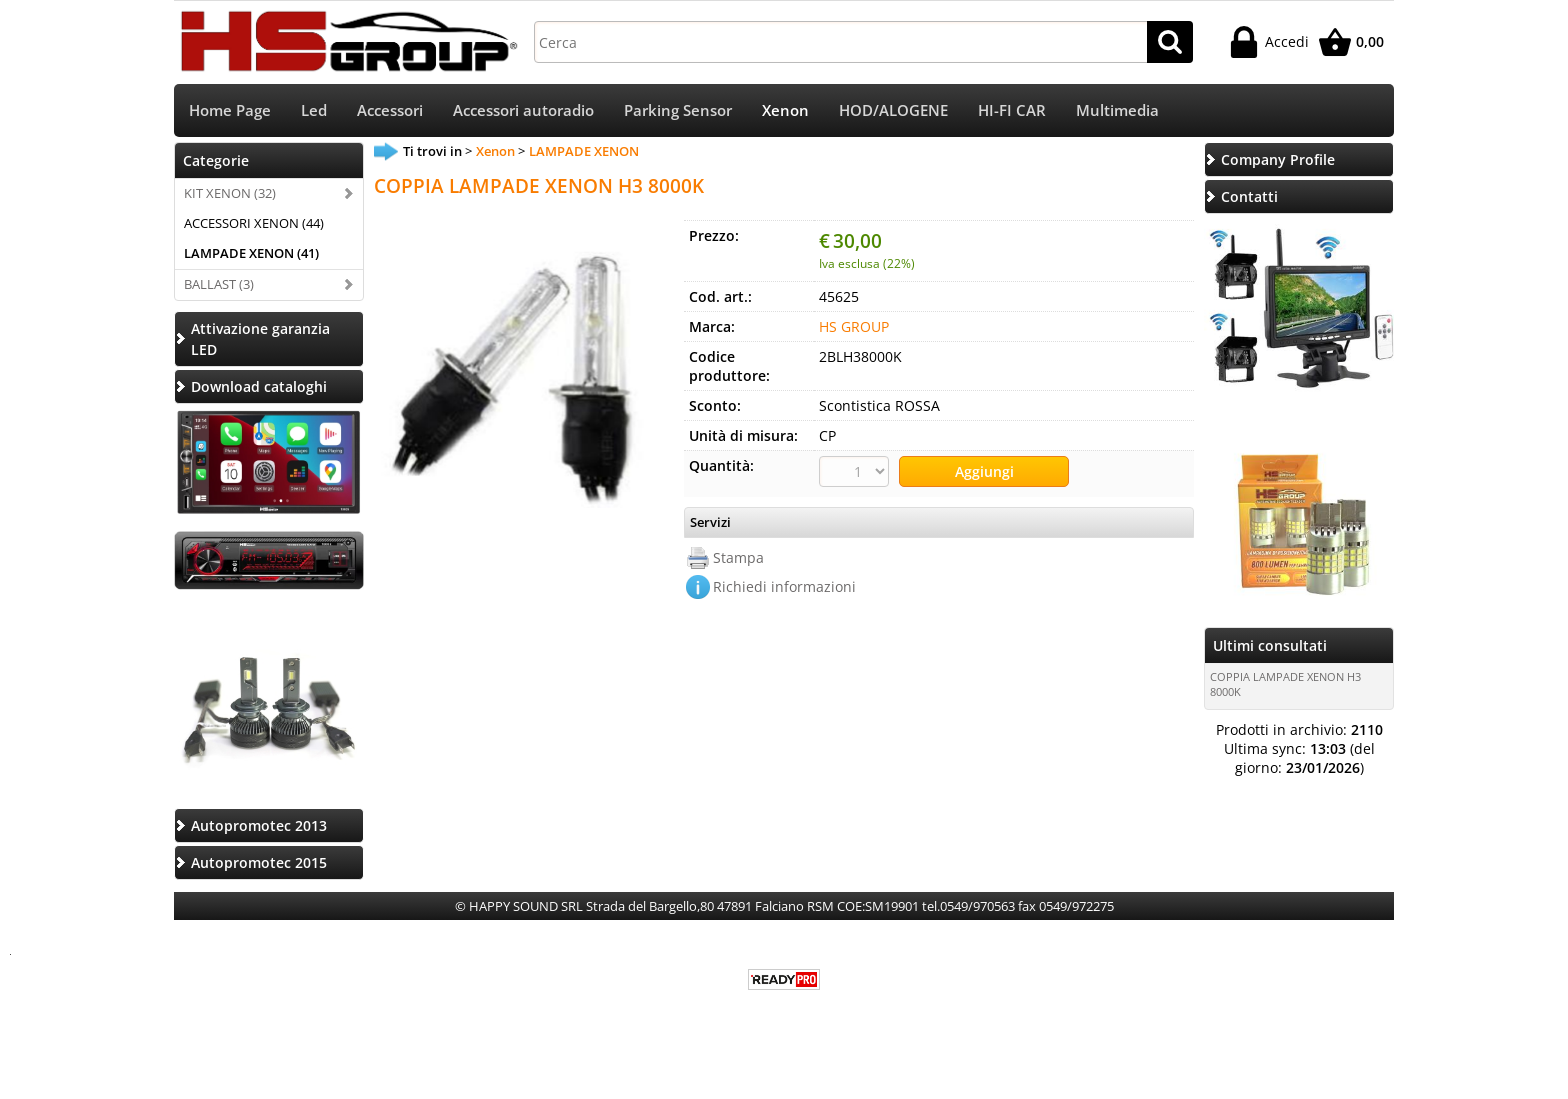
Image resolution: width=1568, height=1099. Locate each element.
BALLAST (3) (219, 284)
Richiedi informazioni (784, 586)
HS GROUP (854, 326)
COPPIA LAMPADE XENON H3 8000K (1285, 684)
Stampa (738, 557)
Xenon (785, 110)
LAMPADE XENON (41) (251, 253)
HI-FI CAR (1012, 110)
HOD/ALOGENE (893, 110)
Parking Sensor (678, 110)
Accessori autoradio (523, 110)
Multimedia (1117, 110)
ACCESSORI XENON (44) (254, 223)
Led (314, 110)
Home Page (230, 110)
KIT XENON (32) (230, 193)
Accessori (390, 110)
